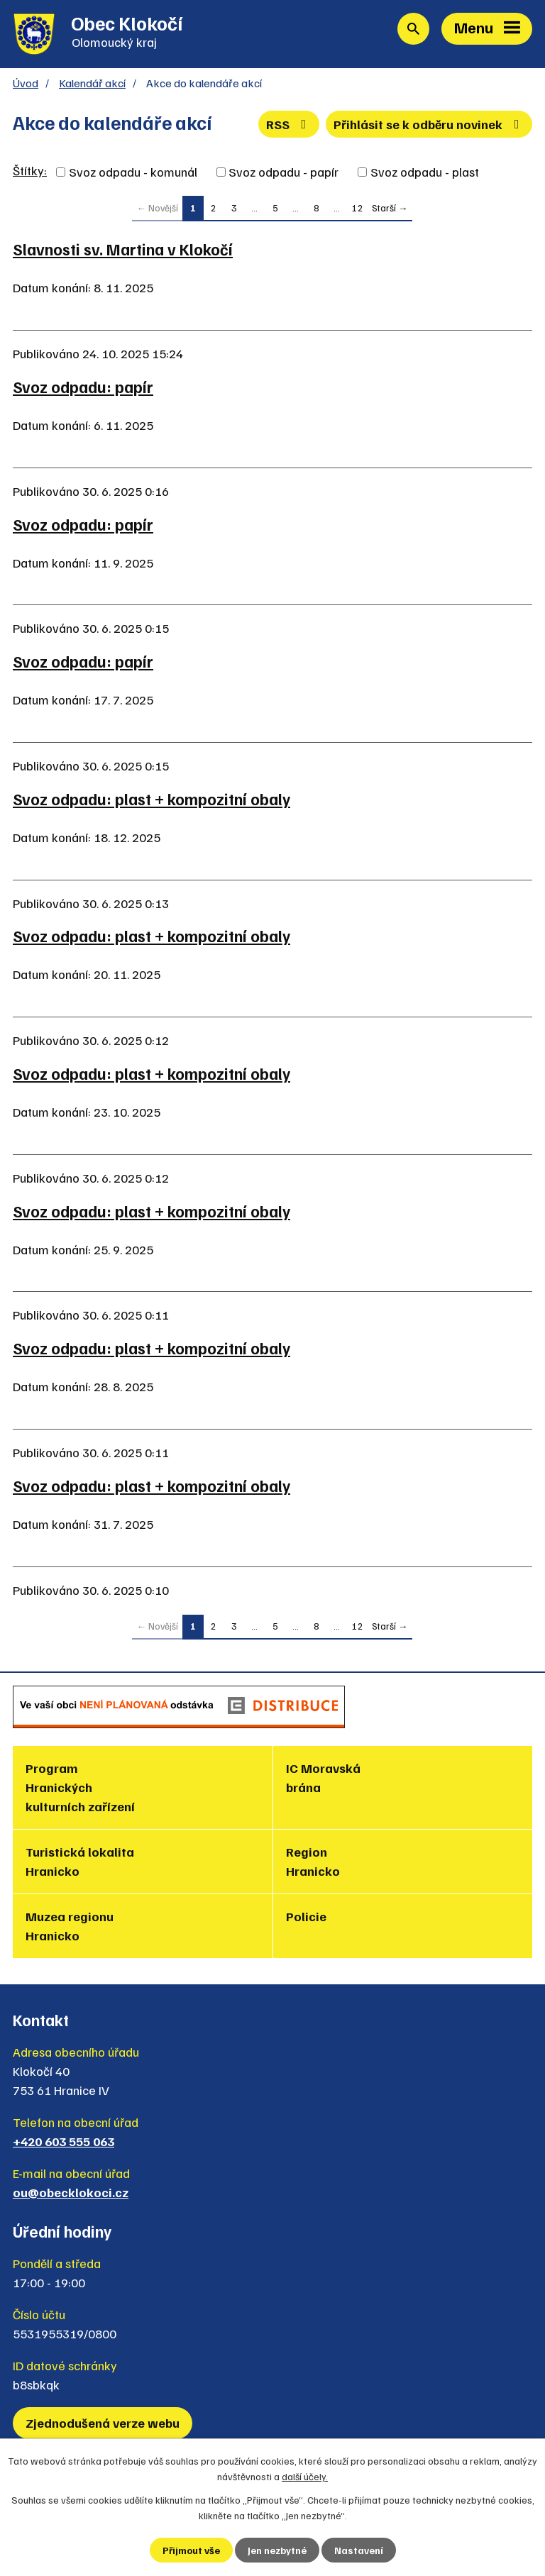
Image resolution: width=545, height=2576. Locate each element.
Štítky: (30, 170)
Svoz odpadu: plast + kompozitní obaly (151, 799)
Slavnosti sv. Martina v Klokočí (123, 249)
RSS (289, 124)
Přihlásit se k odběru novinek (429, 124)
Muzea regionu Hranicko (70, 1925)
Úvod (25, 82)
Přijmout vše (191, 2550)
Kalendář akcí (92, 82)
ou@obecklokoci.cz (70, 2192)
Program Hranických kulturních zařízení (80, 1787)
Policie (306, 1916)
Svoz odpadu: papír (83, 387)
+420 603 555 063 (63, 2141)
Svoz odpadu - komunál (133, 171)
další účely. (305, 2476)
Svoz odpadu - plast (424, 171)
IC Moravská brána (323, 1777)
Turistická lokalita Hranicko (80, 1861)
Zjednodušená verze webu (103, 2423)
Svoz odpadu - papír (283, 171)
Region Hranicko (313, 1861)
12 (357, 207)
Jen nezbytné (277, 2550)
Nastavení (358, 2550)
